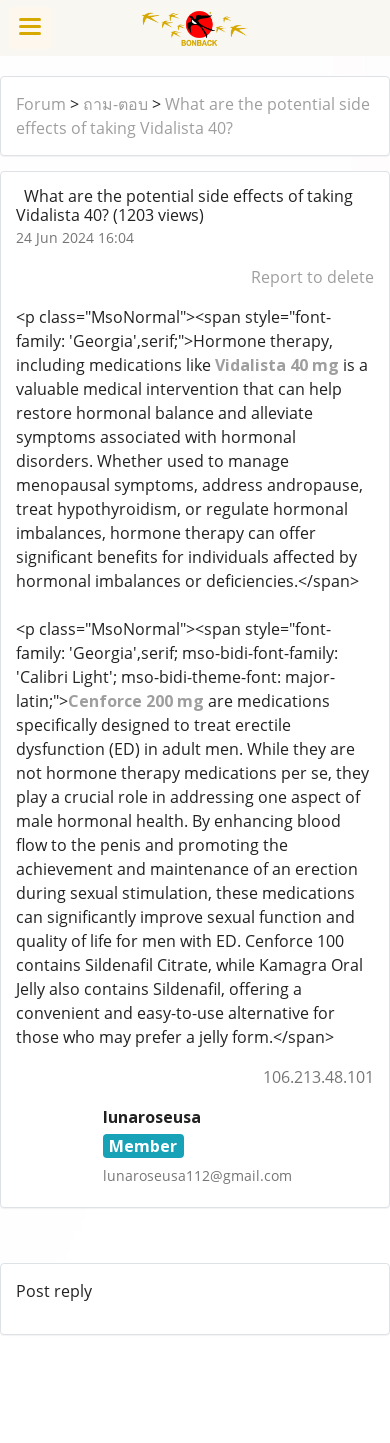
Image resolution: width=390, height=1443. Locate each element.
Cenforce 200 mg (136, 701)
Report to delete (312, 277)
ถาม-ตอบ (115, 104)
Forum (41, 104)
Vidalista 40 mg (277, 365)
